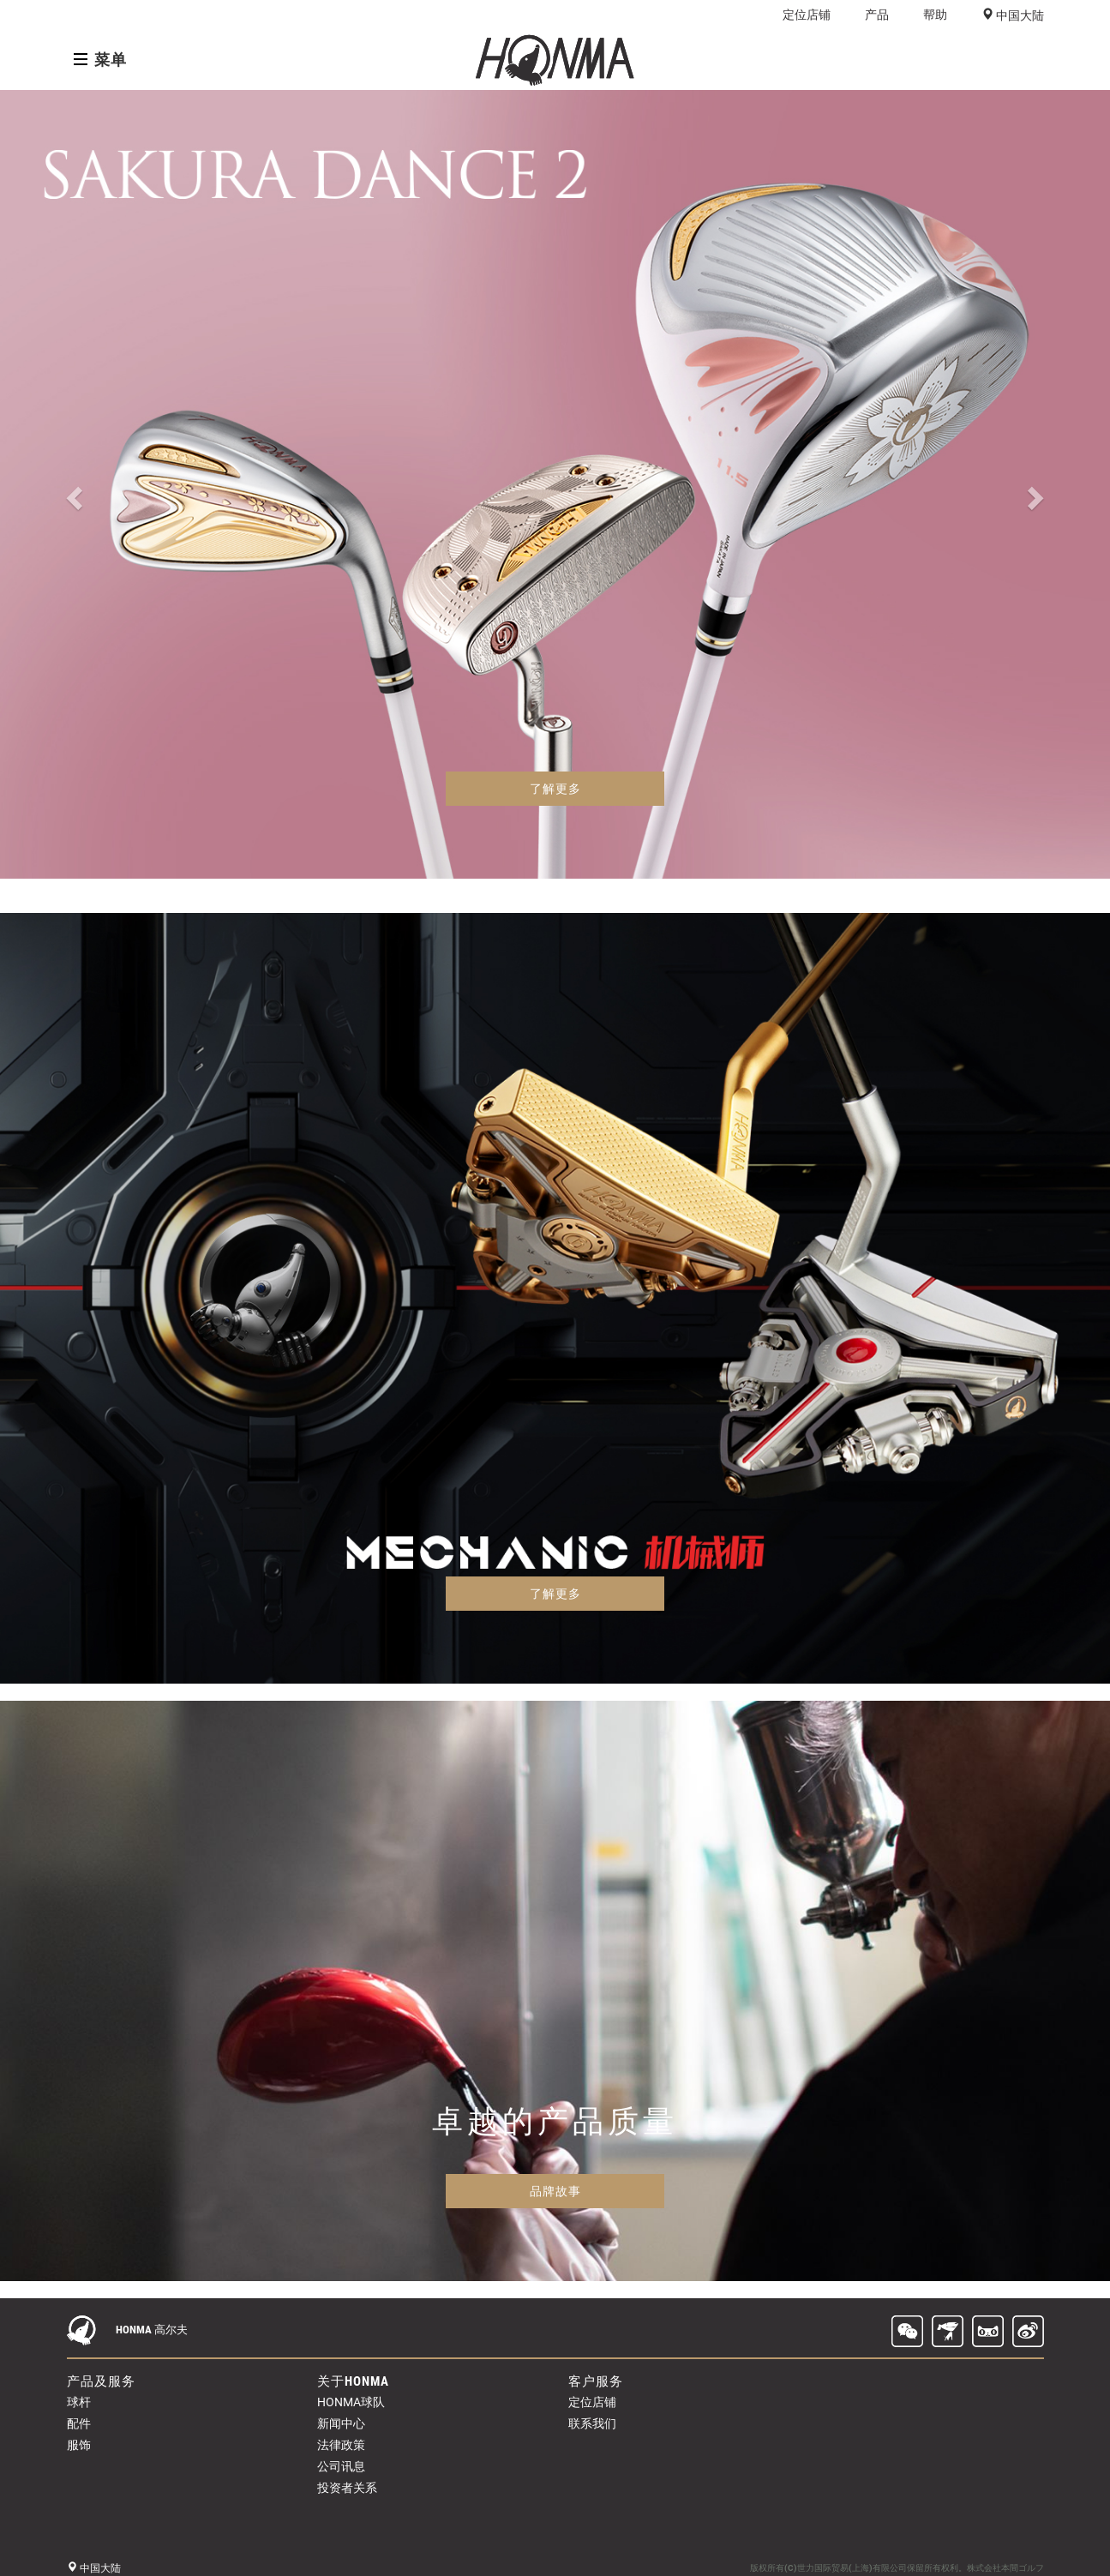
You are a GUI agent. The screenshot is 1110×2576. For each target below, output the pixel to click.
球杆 (79, 2402)
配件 (79, 2423)
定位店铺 (807, 14)
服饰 (79, 2445)
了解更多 (555, 789)
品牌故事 (555, 2191)
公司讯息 (341, 2466)
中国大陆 (1018, 15)
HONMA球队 (351, 2402)
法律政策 (341, 2445)
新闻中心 (341, 2423)
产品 (877, 14)
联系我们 (592, 2423)
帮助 (935, 14)
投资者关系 (347, 2488)
